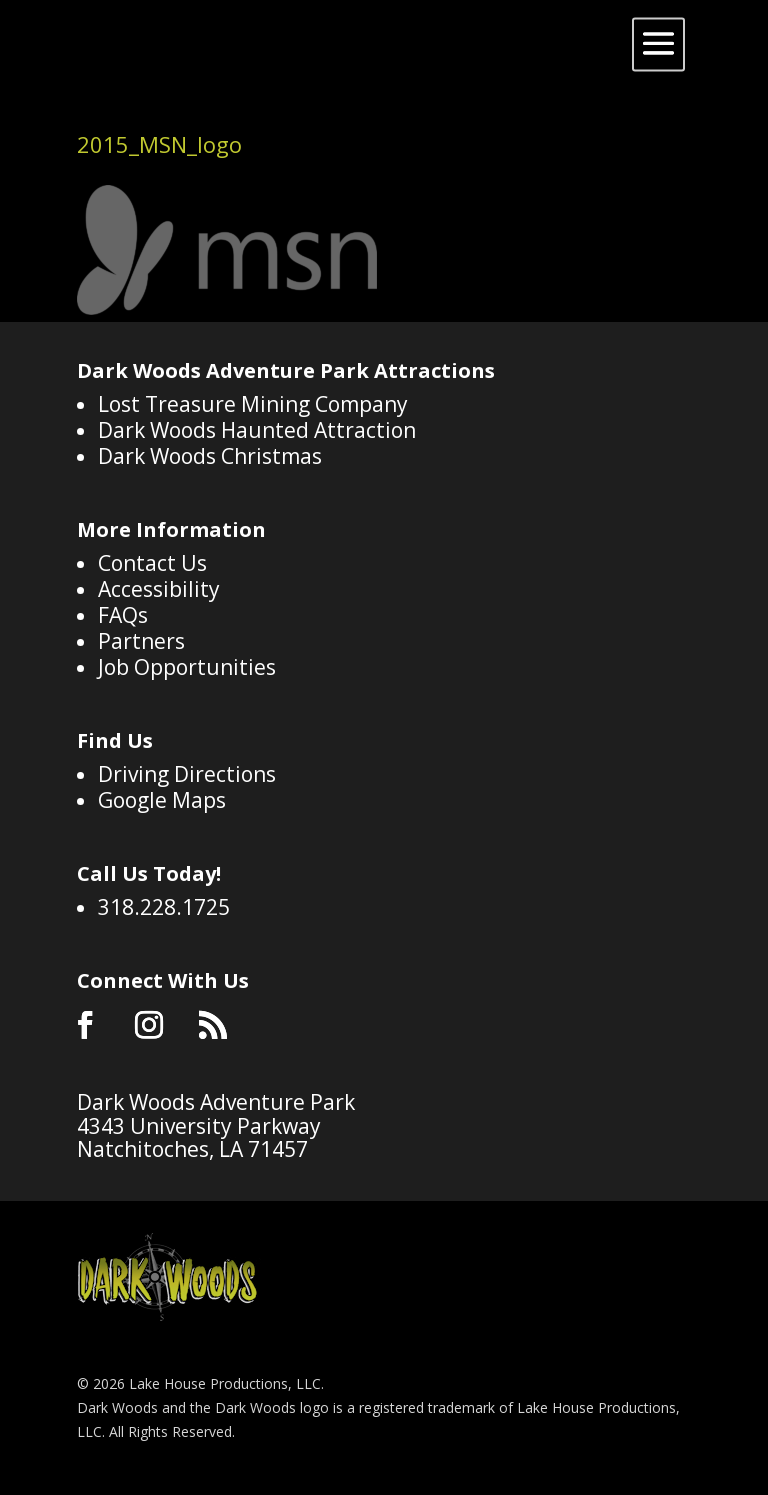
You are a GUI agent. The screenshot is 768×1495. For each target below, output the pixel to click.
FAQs (123, 615)
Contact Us (152, 563)
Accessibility (159, 589)
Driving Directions (187, 774)
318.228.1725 (164, 907)
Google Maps (162, 800)
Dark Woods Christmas (210, 456)
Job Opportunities (187, 667)
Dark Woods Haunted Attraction (257, 430)
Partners (141, 641)
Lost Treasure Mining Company (253, 404)
